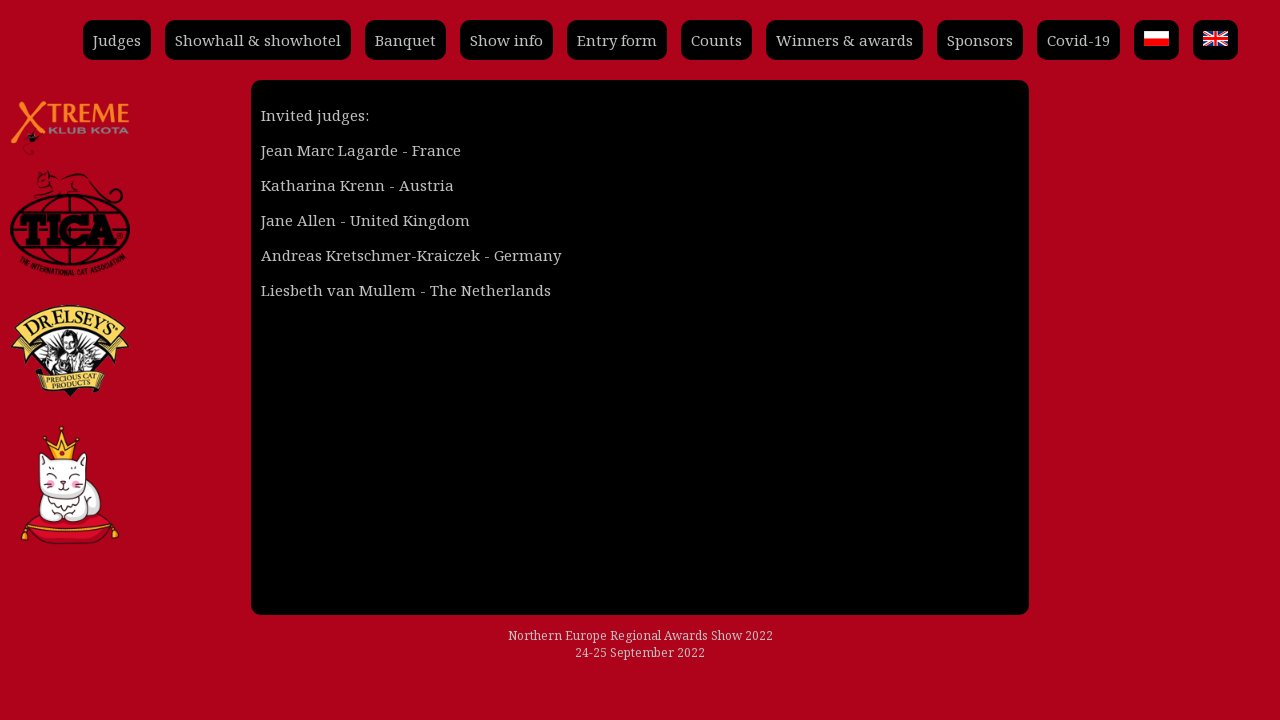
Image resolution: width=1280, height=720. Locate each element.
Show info (506, 40)
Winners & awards (844, 40)
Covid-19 (1078, 40)
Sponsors (980, 40)
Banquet (405, 40)
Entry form (617, 40)
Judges (117, 40)
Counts (716, 40)
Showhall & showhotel (258, 40)
